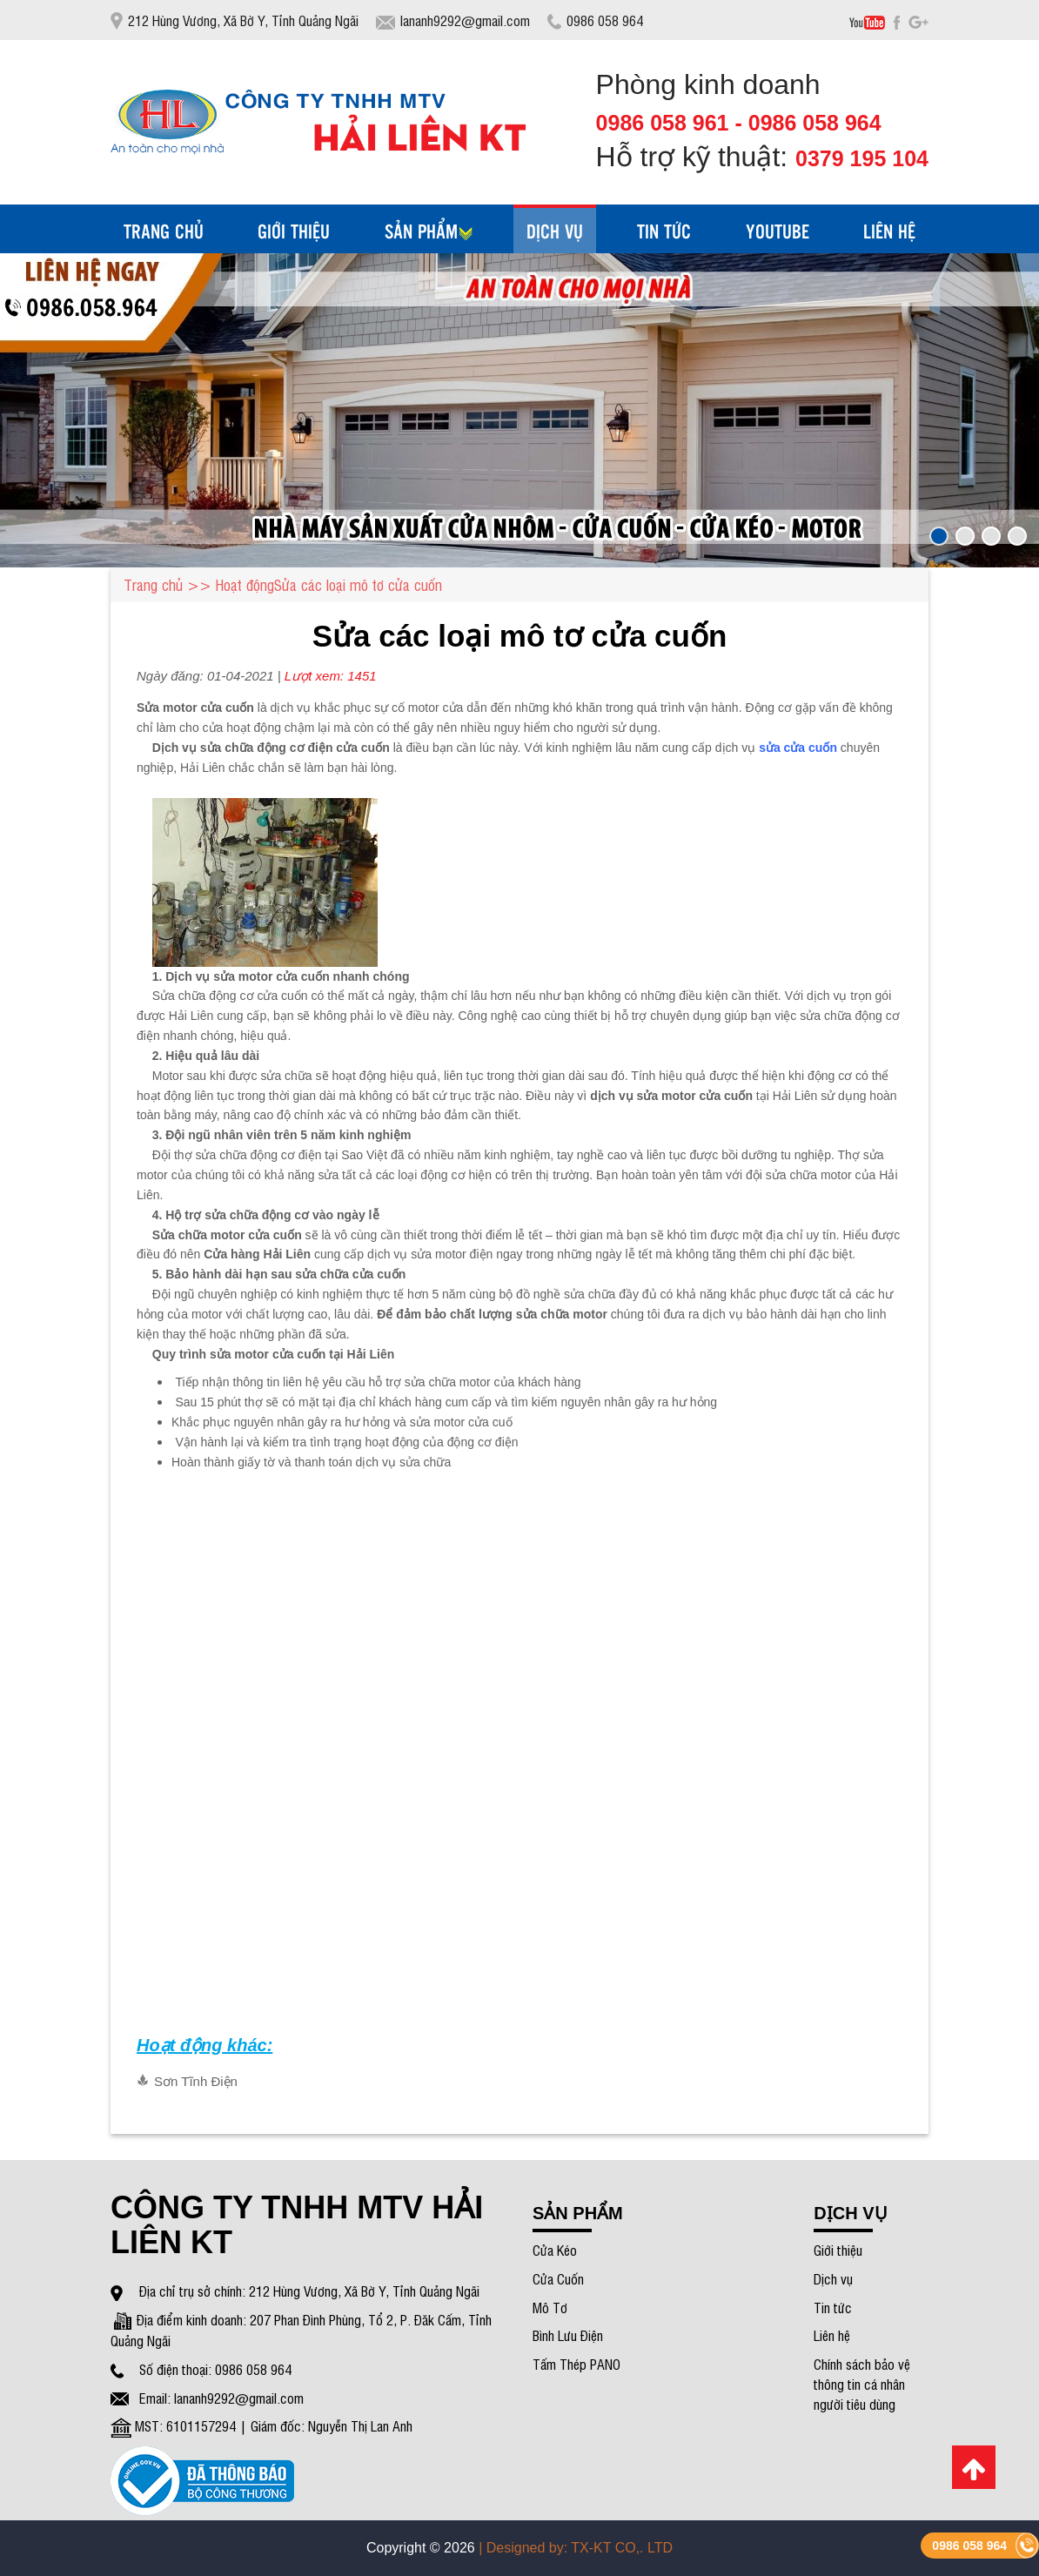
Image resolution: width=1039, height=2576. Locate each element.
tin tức (664, 231)
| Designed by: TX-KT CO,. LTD (576, 2547)
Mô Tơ (550, 2307)
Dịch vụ (833, 2278)
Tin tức (833, 2307)
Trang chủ (164, 231)
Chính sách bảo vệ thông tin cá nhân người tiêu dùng (862, 2383)
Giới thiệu (294, 231)
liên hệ (889, 231)
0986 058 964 (969, 2546)
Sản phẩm (429, 231)
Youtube (777, 231)
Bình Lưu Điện (568, 2335)
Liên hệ (832, 2335)
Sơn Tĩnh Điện (196, 2081)
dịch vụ (554, 231)
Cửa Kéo (555, 2249)
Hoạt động (245, 584)
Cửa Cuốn (558, 2278)
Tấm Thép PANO (576, 2363)
